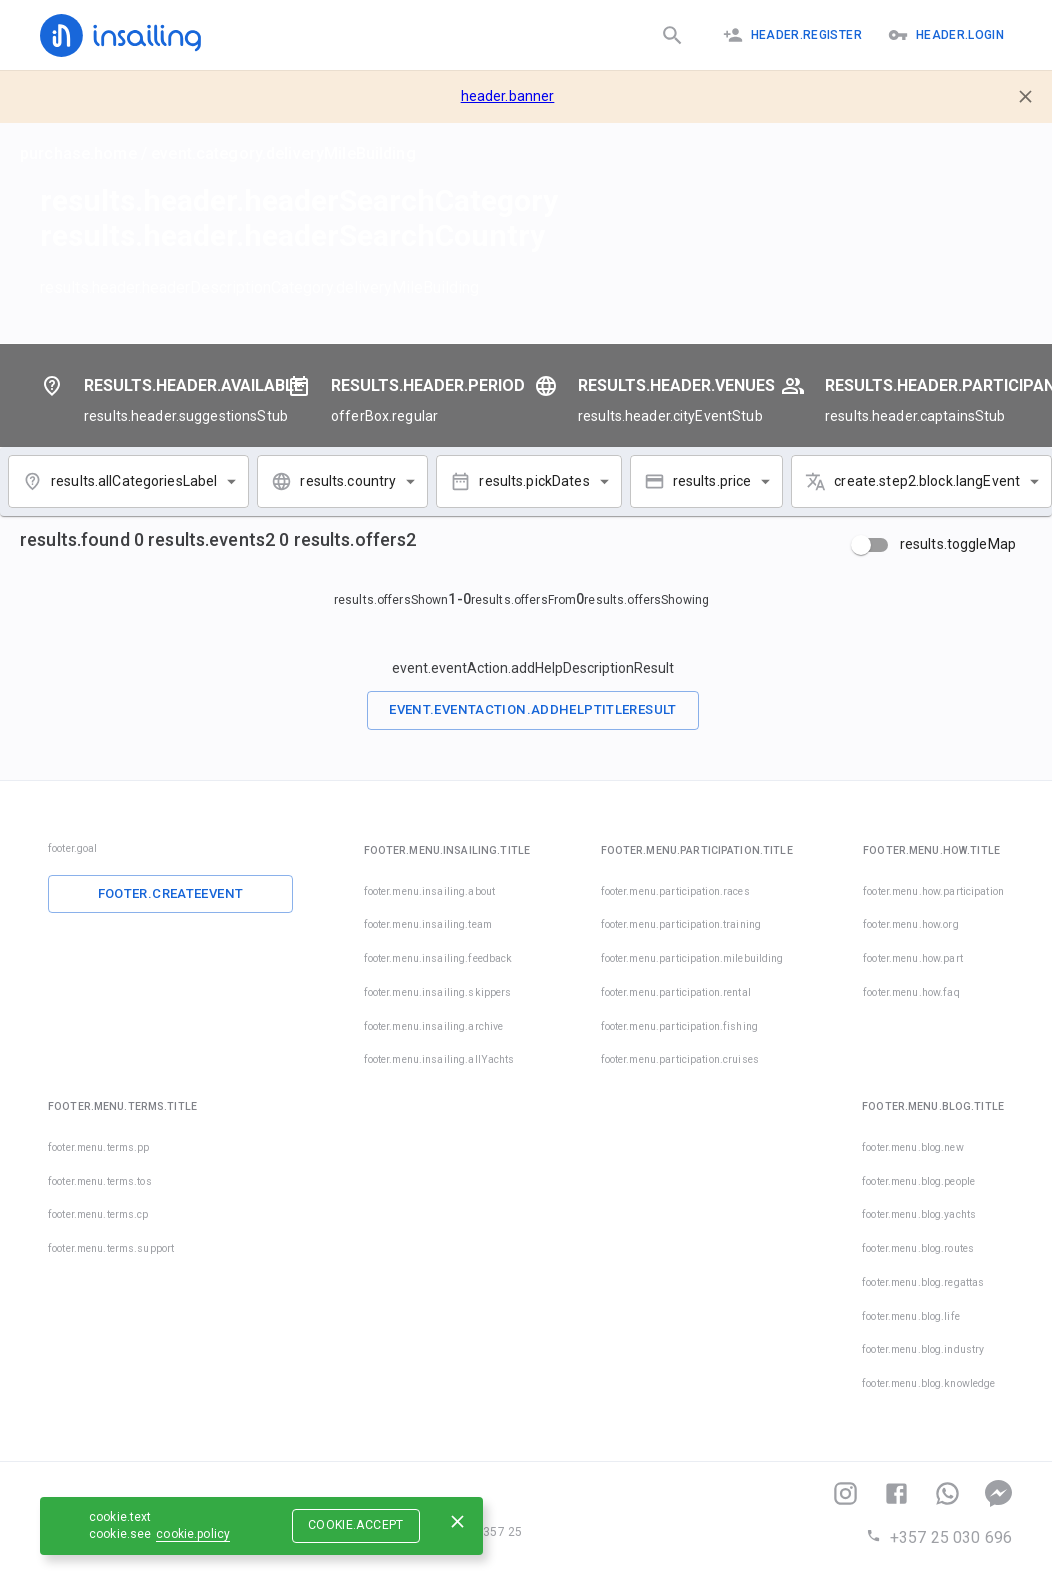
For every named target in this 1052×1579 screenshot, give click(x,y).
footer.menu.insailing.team (428, 924)
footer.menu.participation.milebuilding (692, 958)
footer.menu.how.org (911, 924)
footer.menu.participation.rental (676, 992)
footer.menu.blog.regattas (923, 1282)
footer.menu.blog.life (911, 1316)
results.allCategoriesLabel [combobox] (134, 481)
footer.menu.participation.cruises (652, 1059)
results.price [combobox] (712, 481)
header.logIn (946, 35)
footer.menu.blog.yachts (919, 1214)
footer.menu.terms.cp (98, 1214)
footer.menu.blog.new (913, 1147)
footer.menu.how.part (913, 958)
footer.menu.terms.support (111, 1248)
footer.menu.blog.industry (923, 1349)
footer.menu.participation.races (675, 891)
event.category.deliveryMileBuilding (283, 153)
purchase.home (78, 153)
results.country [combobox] (348, 481)
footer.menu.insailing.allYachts (439, 1059)
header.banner (508, 96)
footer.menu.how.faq (911, 992)
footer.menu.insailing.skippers (438, 992)
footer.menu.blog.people (918, 1181)
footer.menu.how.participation (933, 891)
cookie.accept (356, 1525)
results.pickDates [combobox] (534, 481)
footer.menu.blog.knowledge (928, 1383)
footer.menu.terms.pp (99, 1147)
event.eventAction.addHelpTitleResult (533, 709)
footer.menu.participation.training (681, 924)
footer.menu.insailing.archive (434, 1026)
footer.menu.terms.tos (100, 1181)
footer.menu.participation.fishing (679, 1026)
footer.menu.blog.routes (918, 1248)
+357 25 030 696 (939, 1537)
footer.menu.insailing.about (430, 891)
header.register (792, 35)
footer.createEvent (171, 893)
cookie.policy (193, 1534)
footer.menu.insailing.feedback (438, 958)
